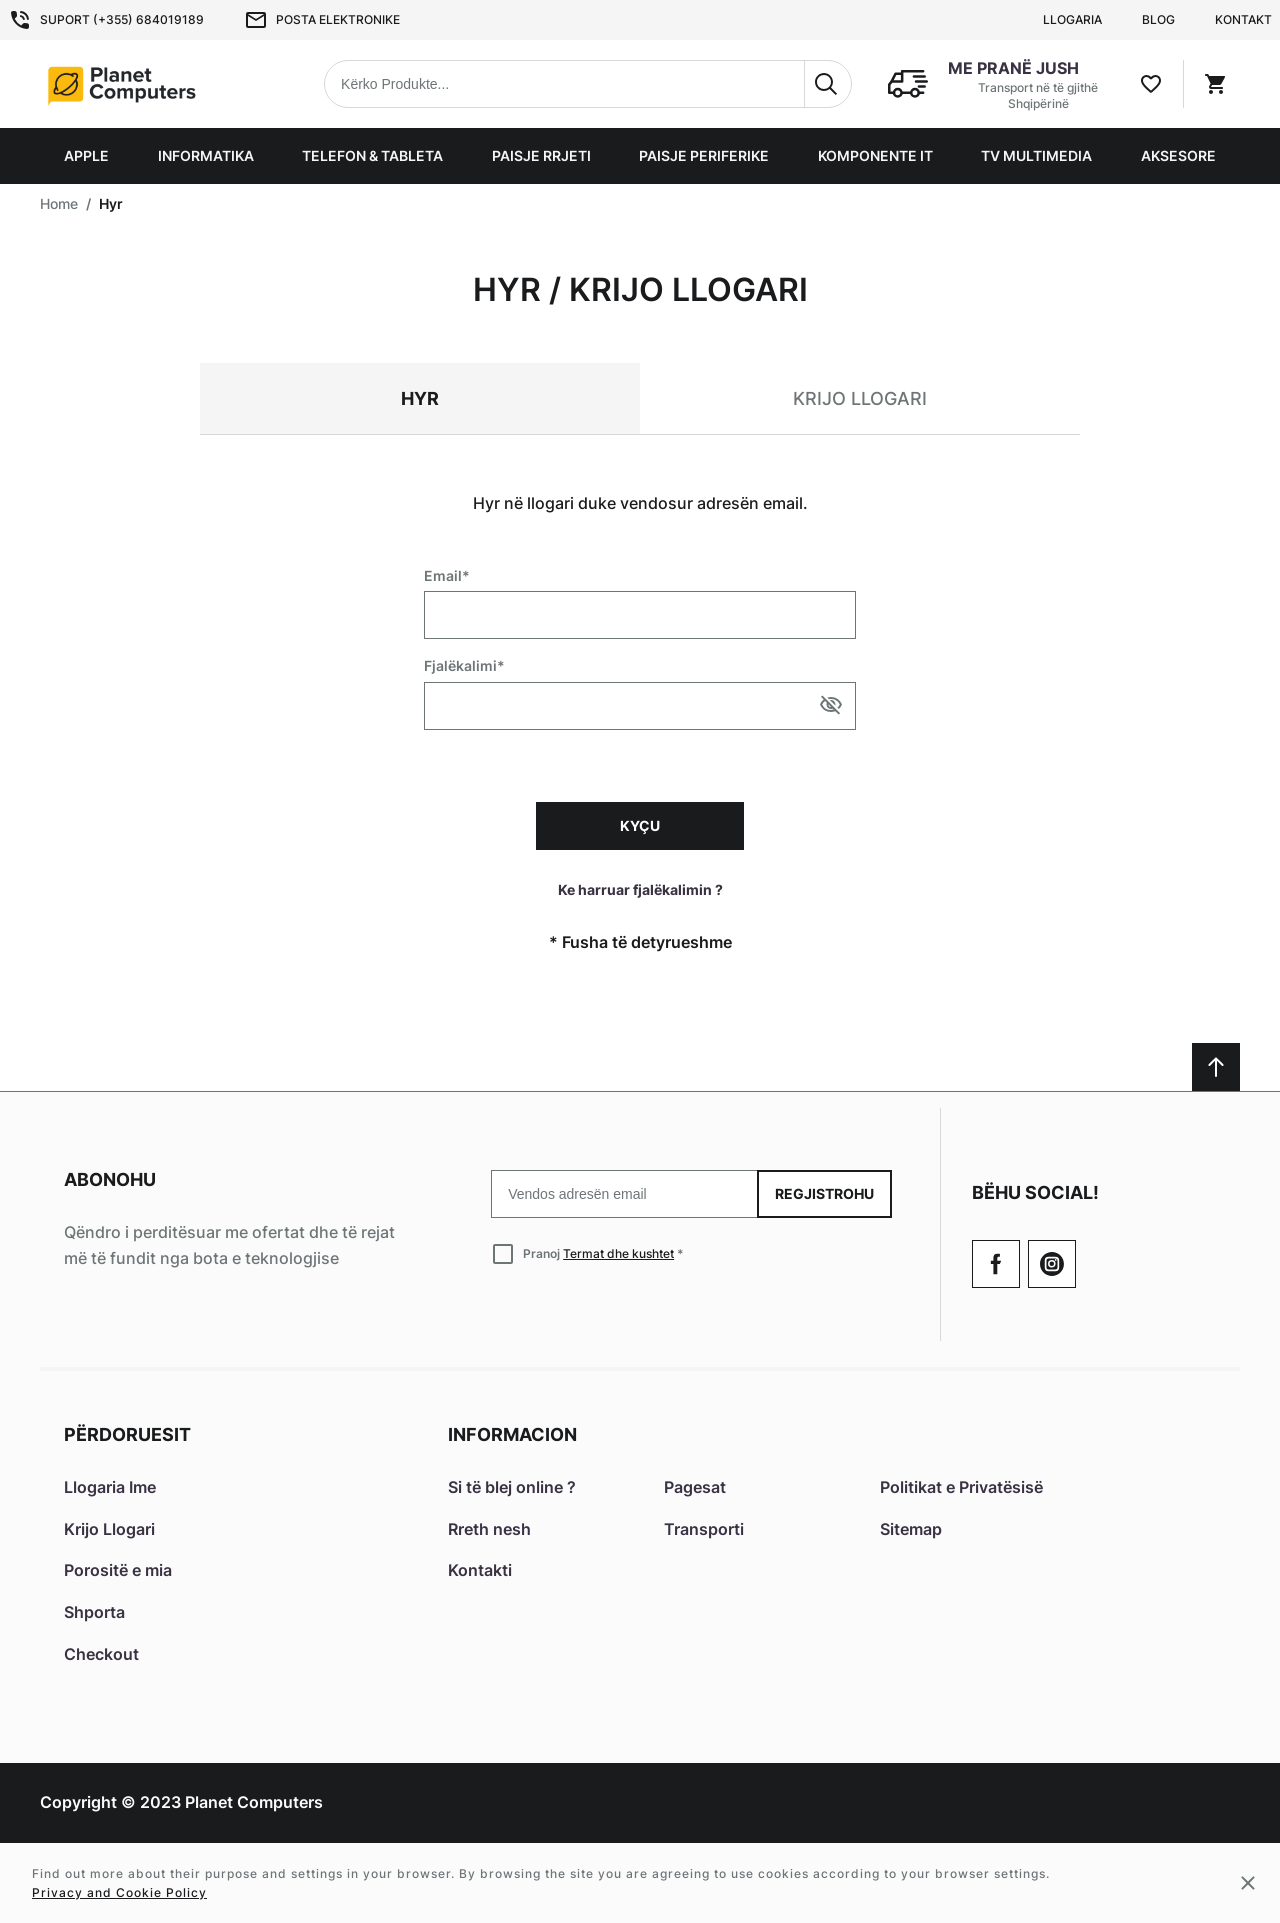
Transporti (704, 1529)
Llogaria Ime (110, 1487)
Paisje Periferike (704, 155)
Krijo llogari (860, 398)
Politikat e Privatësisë (961, 1487)
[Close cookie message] (1248, 1883)
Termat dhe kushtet (618, 1253)
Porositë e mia (118, 1570)
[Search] (828, 84)
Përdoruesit (127, 1434)
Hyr (420, 398)
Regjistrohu (824, 1193)
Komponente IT (875, 155)
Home (59, 203)
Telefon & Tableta (372, 155)
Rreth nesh (489, 1529)
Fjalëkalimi (460, 665)
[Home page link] (166, 84)
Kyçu (640, 825)
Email (443, 575)
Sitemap (911, 1529)
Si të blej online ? (512, 1487)
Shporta (94, 1612)
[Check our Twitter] (1052, 1264)
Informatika (206, 155)
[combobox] (588, 84)
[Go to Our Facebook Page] (996, 1264)
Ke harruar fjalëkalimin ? (640, 889)
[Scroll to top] (1216, 1067)
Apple (86, 155)
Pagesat (695, 1487)
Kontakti (480, 1570)
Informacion (512, 1434)
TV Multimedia (1036, 155)
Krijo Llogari (109, 1529)
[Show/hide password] (831, 705)
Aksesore (1178, 155)
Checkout (101, 1654)
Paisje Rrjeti (541, 155)
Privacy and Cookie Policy (119, 1892)
